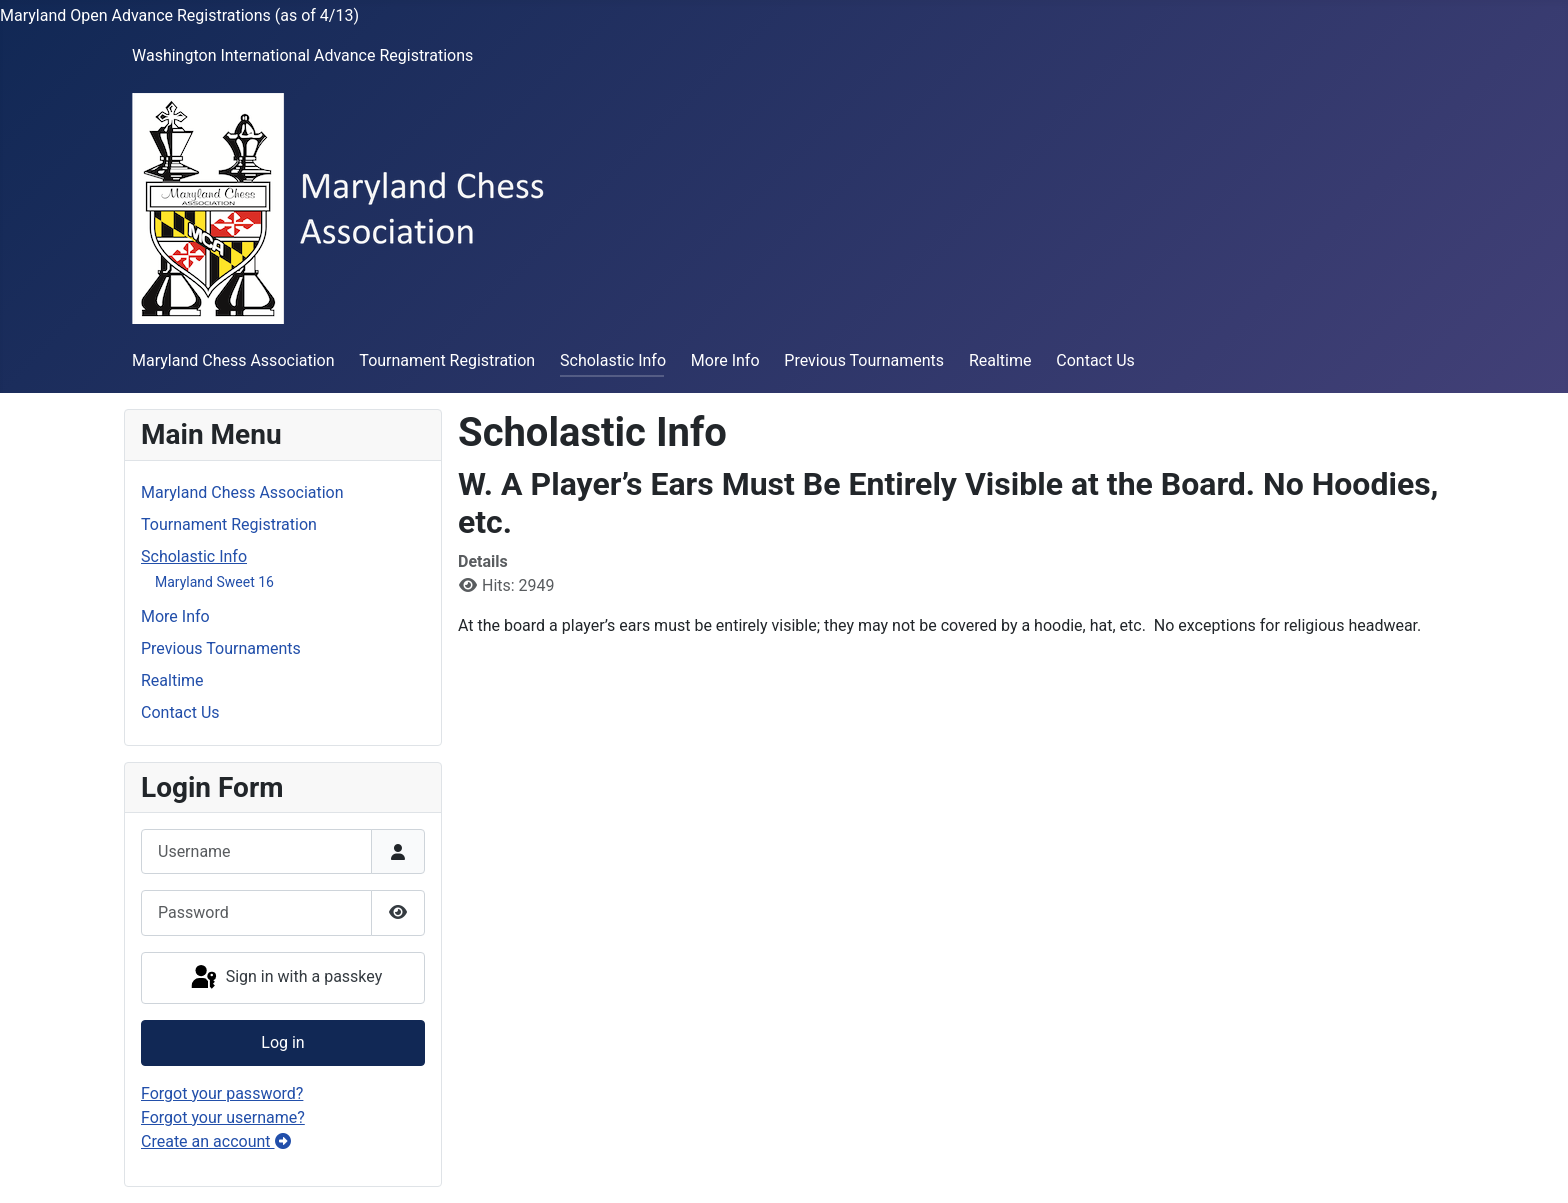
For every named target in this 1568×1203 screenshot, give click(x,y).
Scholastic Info (613, 360)
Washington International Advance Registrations (302, 55)
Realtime (1000, 360)
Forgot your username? (223, 1117)
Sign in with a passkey (285, 978)
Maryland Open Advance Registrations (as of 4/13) (179, 15)
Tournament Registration (447, 360)
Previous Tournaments (864, 360)
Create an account (216, 1141)
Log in (282, 1042)
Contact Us (1095, 360)
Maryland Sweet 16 (214, 582)
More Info (725, 360)
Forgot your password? (222, 1093)
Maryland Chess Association (233, 360)
